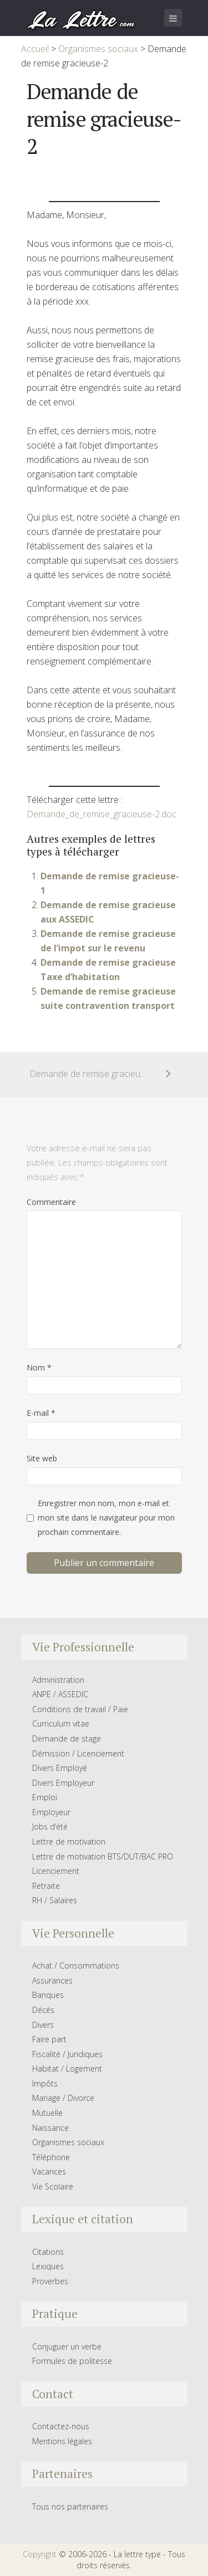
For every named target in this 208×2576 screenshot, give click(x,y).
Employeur (51, 1812)
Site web (42, 1458)
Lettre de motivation (68, 1841)
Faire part (49, 2039)
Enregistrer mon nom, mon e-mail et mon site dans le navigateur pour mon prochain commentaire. (106, 1517)
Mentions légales (62, 2441)
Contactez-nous (60, 2426)
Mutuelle (47, 2113)
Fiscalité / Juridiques (67, 2054)
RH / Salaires (54, 1900)
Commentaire (51, 1202)
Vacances (49, 2171)
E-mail (41, 1413)
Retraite (46, 1886)
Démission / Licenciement (78, 1753)
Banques (48, 1995)
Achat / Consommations (75, 1965)
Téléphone (51, 2157)
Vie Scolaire (52, 2186)
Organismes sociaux (68, 2142)
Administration (58, 1680)
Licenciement (55, 1871)
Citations (48, 2252)
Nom (39, 1367)
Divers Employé (59, 1768)
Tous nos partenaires (70, 2506)
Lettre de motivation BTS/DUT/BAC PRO (102, 1856)
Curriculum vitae (60, 1723)
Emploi (44, 1797)
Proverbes (50, 2281)
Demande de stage (66, 1738)
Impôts (45, 2083)
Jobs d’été (50, 1826)
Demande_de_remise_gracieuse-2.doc (101, 814)
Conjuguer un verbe (67, 2346)
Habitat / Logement (67, 2068)
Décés (43, 2010)
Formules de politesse (72, 2361)
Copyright (40, 2554)
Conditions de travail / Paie (80, 1709)
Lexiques (48, 2266)
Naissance (50, 2127)
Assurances (52, 1980)
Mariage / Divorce (63, 2098)
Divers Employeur (63, 1783)
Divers (43, 2024)
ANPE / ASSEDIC (60, 1694)
